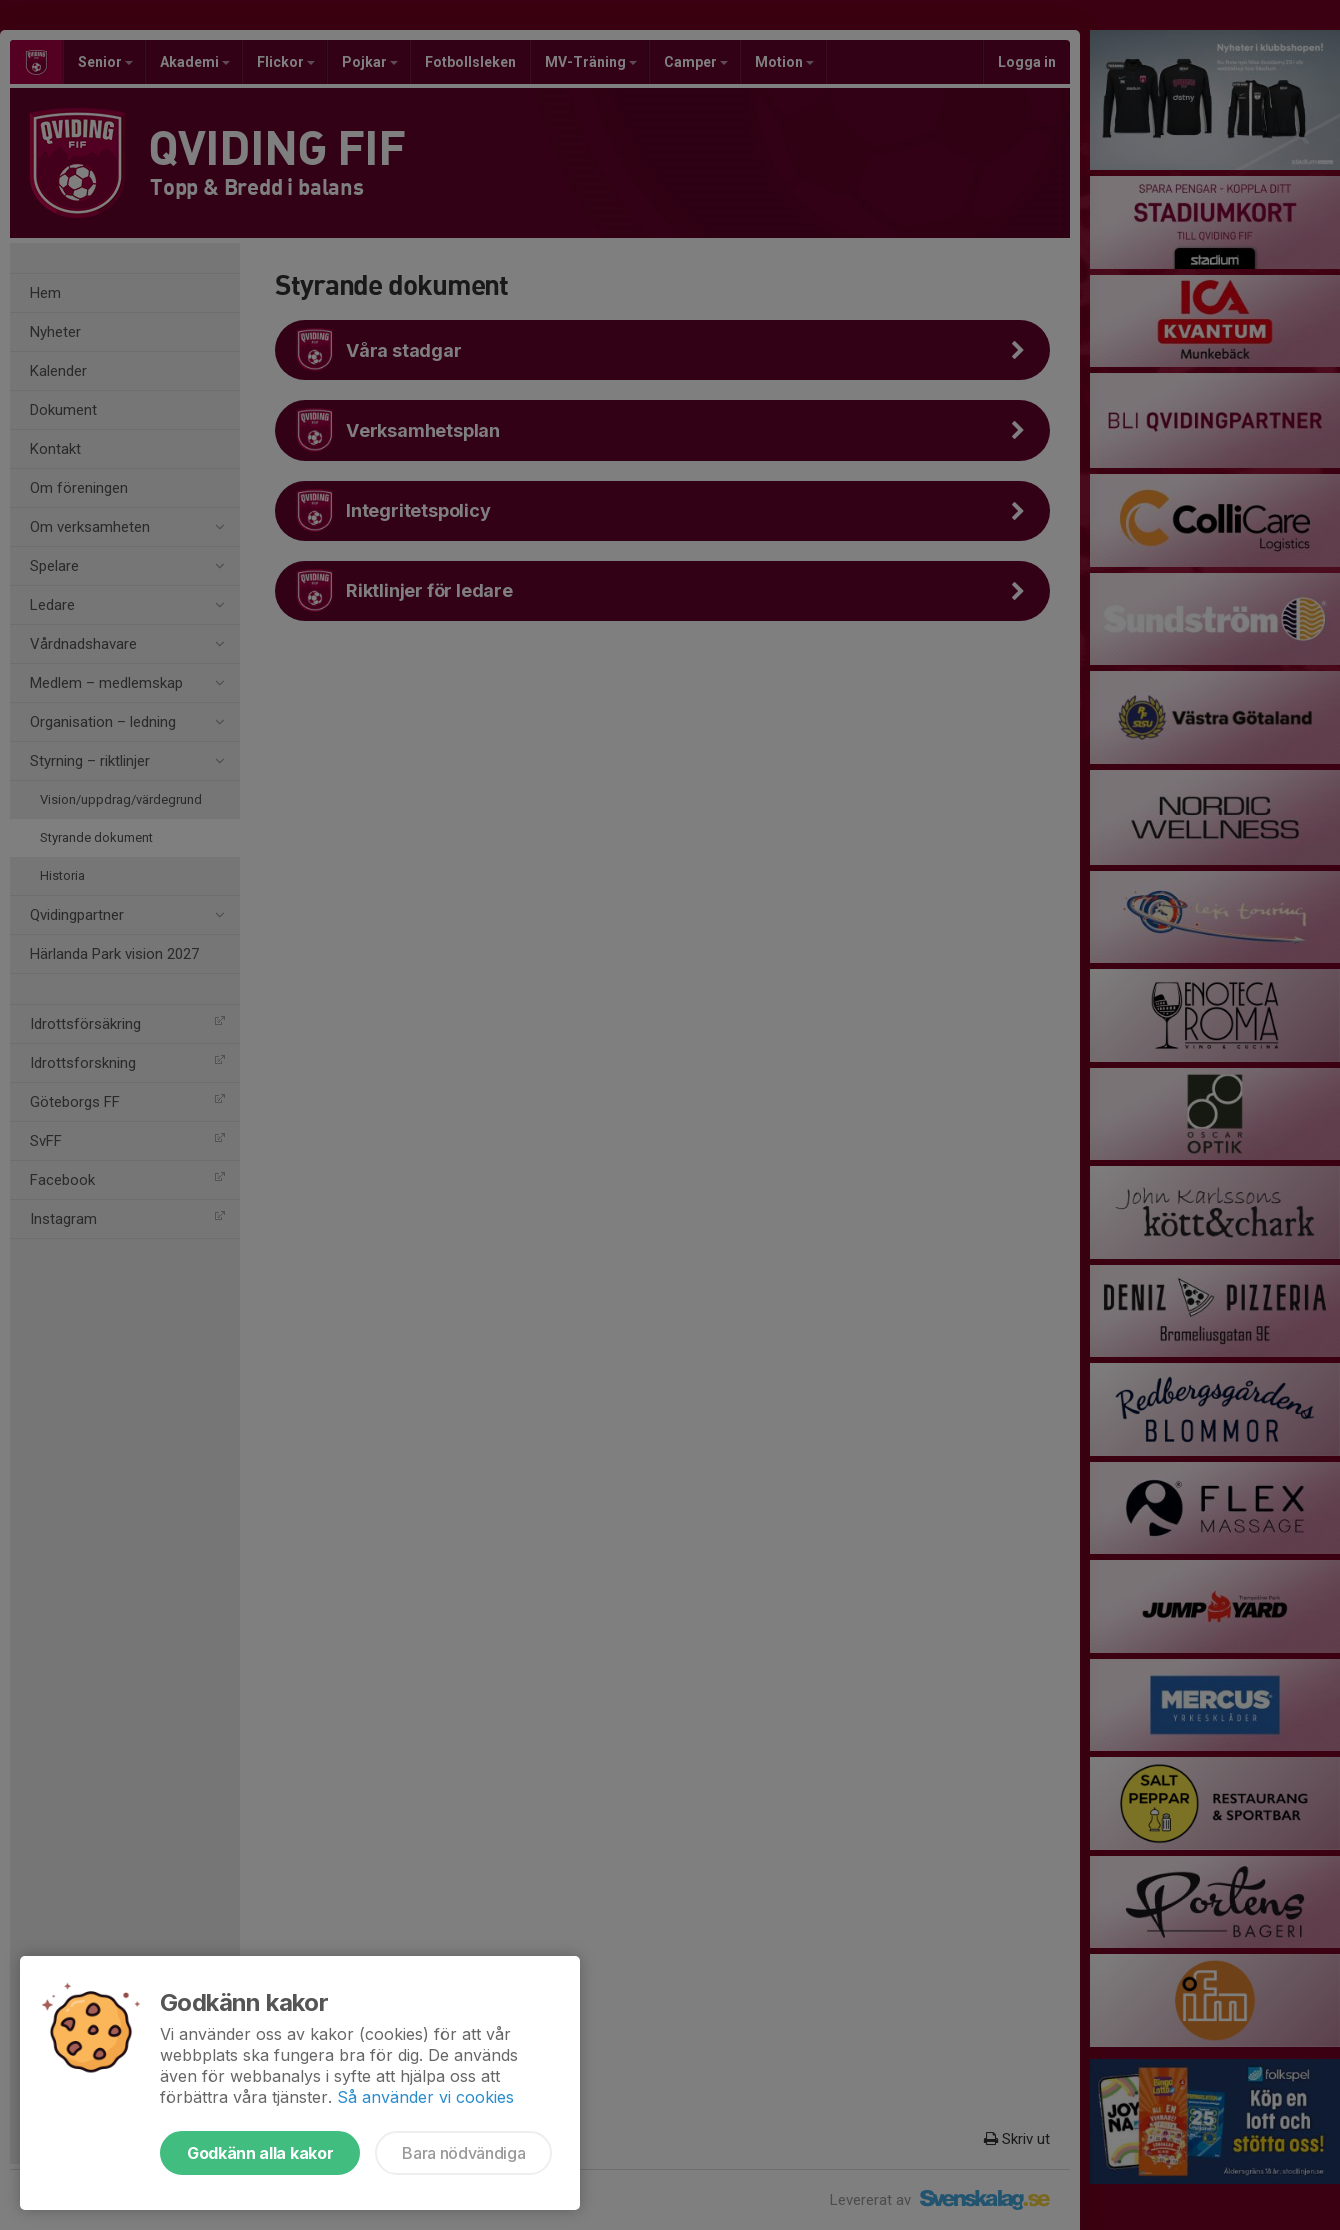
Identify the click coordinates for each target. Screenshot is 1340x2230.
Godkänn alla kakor (260, 2153)
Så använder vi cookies (425, 2097)
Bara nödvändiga (463, 2153)
